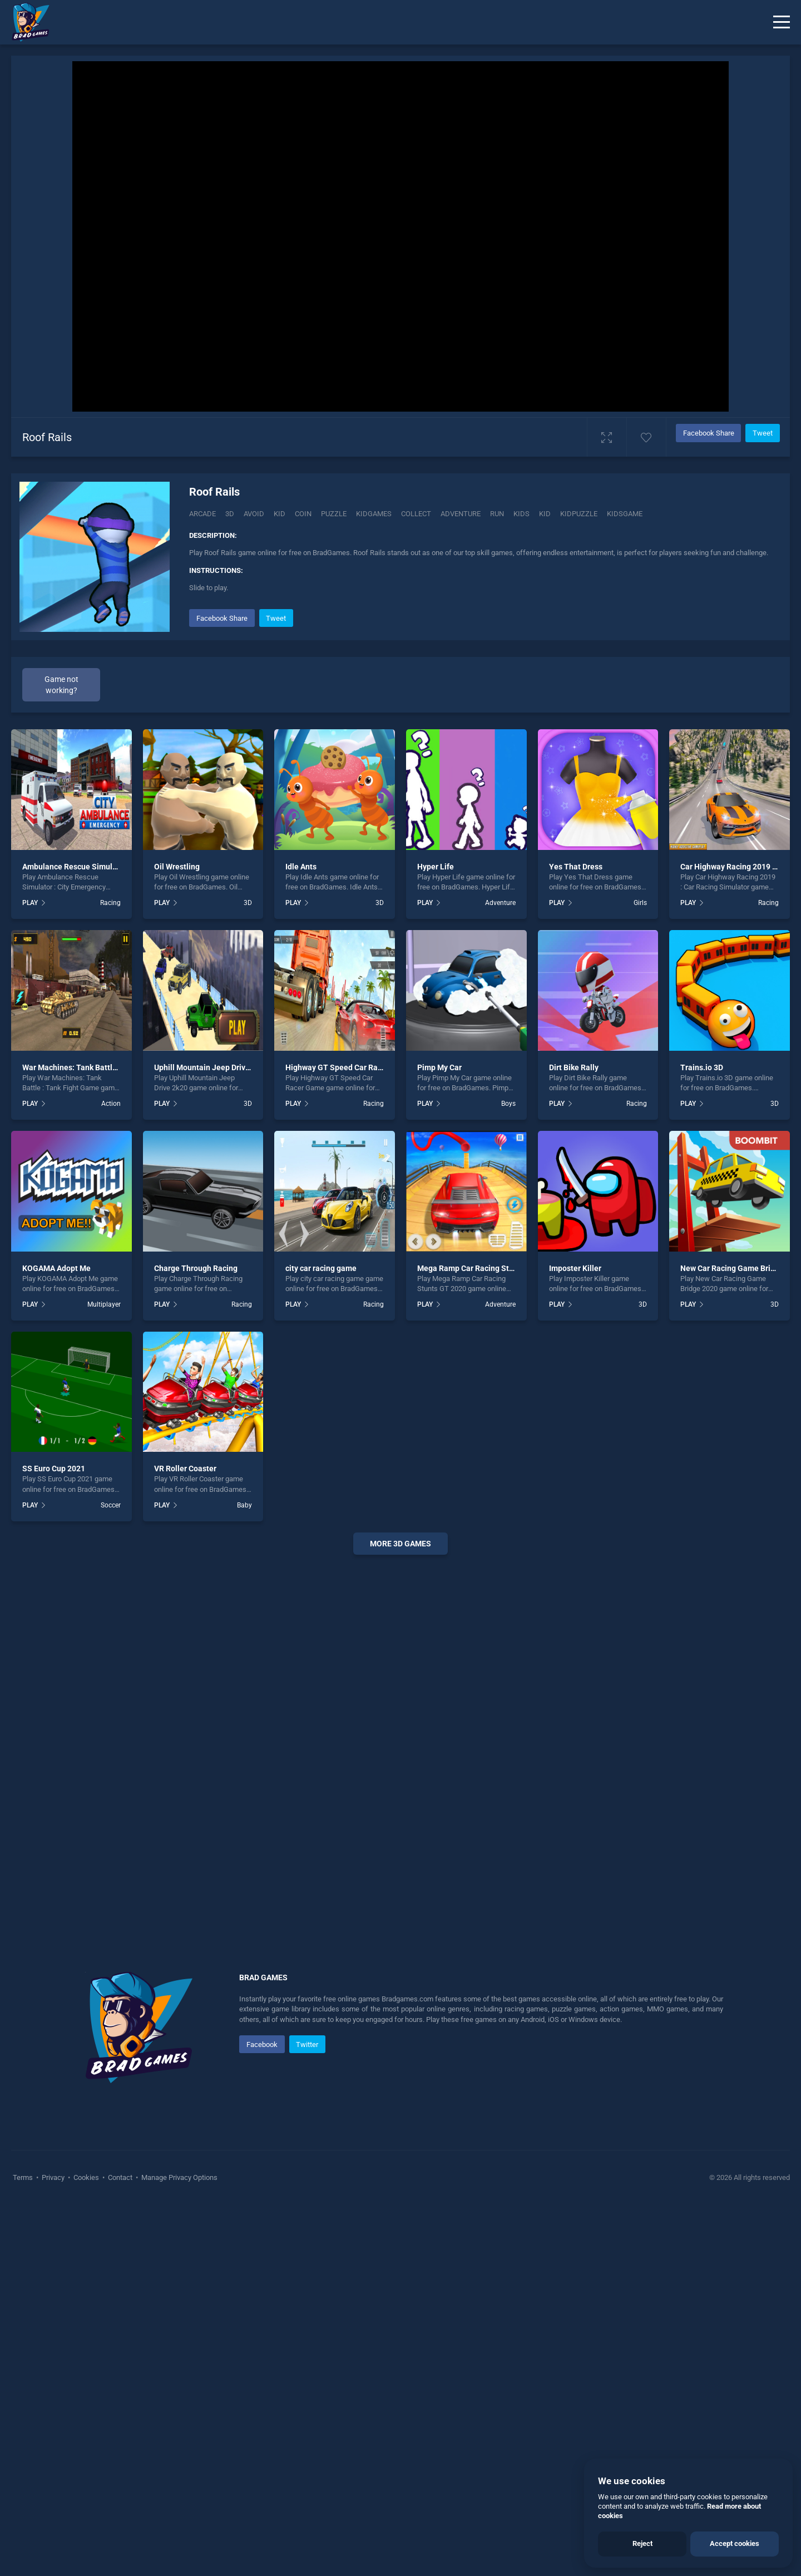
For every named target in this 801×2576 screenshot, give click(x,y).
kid (545, 514)
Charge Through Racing (196, 1638)
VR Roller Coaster (185, 1839)
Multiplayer (104, 1675)
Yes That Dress (575, 1237)
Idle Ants (301, 1237)
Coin (303, 514)
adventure (461, 514)
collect (416, 514)
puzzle (334, 514)
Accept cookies (734, 2543)
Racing (110, 1274)
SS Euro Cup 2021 (53, 1839)
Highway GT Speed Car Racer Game (348, 1437)
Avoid (254, 514)
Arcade (202, 514)
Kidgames (374, 514)
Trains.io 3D (701, 1437)
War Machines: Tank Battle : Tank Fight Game (102, 1437)
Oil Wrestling (177, 1237)
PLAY (30, 1274)
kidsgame (624, 514)
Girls (640, 1274)
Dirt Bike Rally (574, 1437)
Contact (120, 2548)
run (497, 514)
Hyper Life (435, 1237)
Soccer (111, 1876)
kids (521, 514)
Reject (642, 2543)
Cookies (86, 2548)
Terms (23, 2548)
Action (111, 1475)
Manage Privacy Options (178, 2548)
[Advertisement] (478, 684)
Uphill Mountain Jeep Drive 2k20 (211, 1437)
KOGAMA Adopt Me (56, 1638)
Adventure (500, 1274)
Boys (508, 1475)
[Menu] (781, 22)
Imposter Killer (575, 1638)
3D (229, 514)
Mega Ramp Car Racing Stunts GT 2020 (486, 1638)
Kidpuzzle (578, 514)
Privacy (53, 2548)
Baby (244, 1876)
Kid (279, 514)
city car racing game (321, 1638)
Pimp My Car (439, 1437)
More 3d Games (400, 1914)
